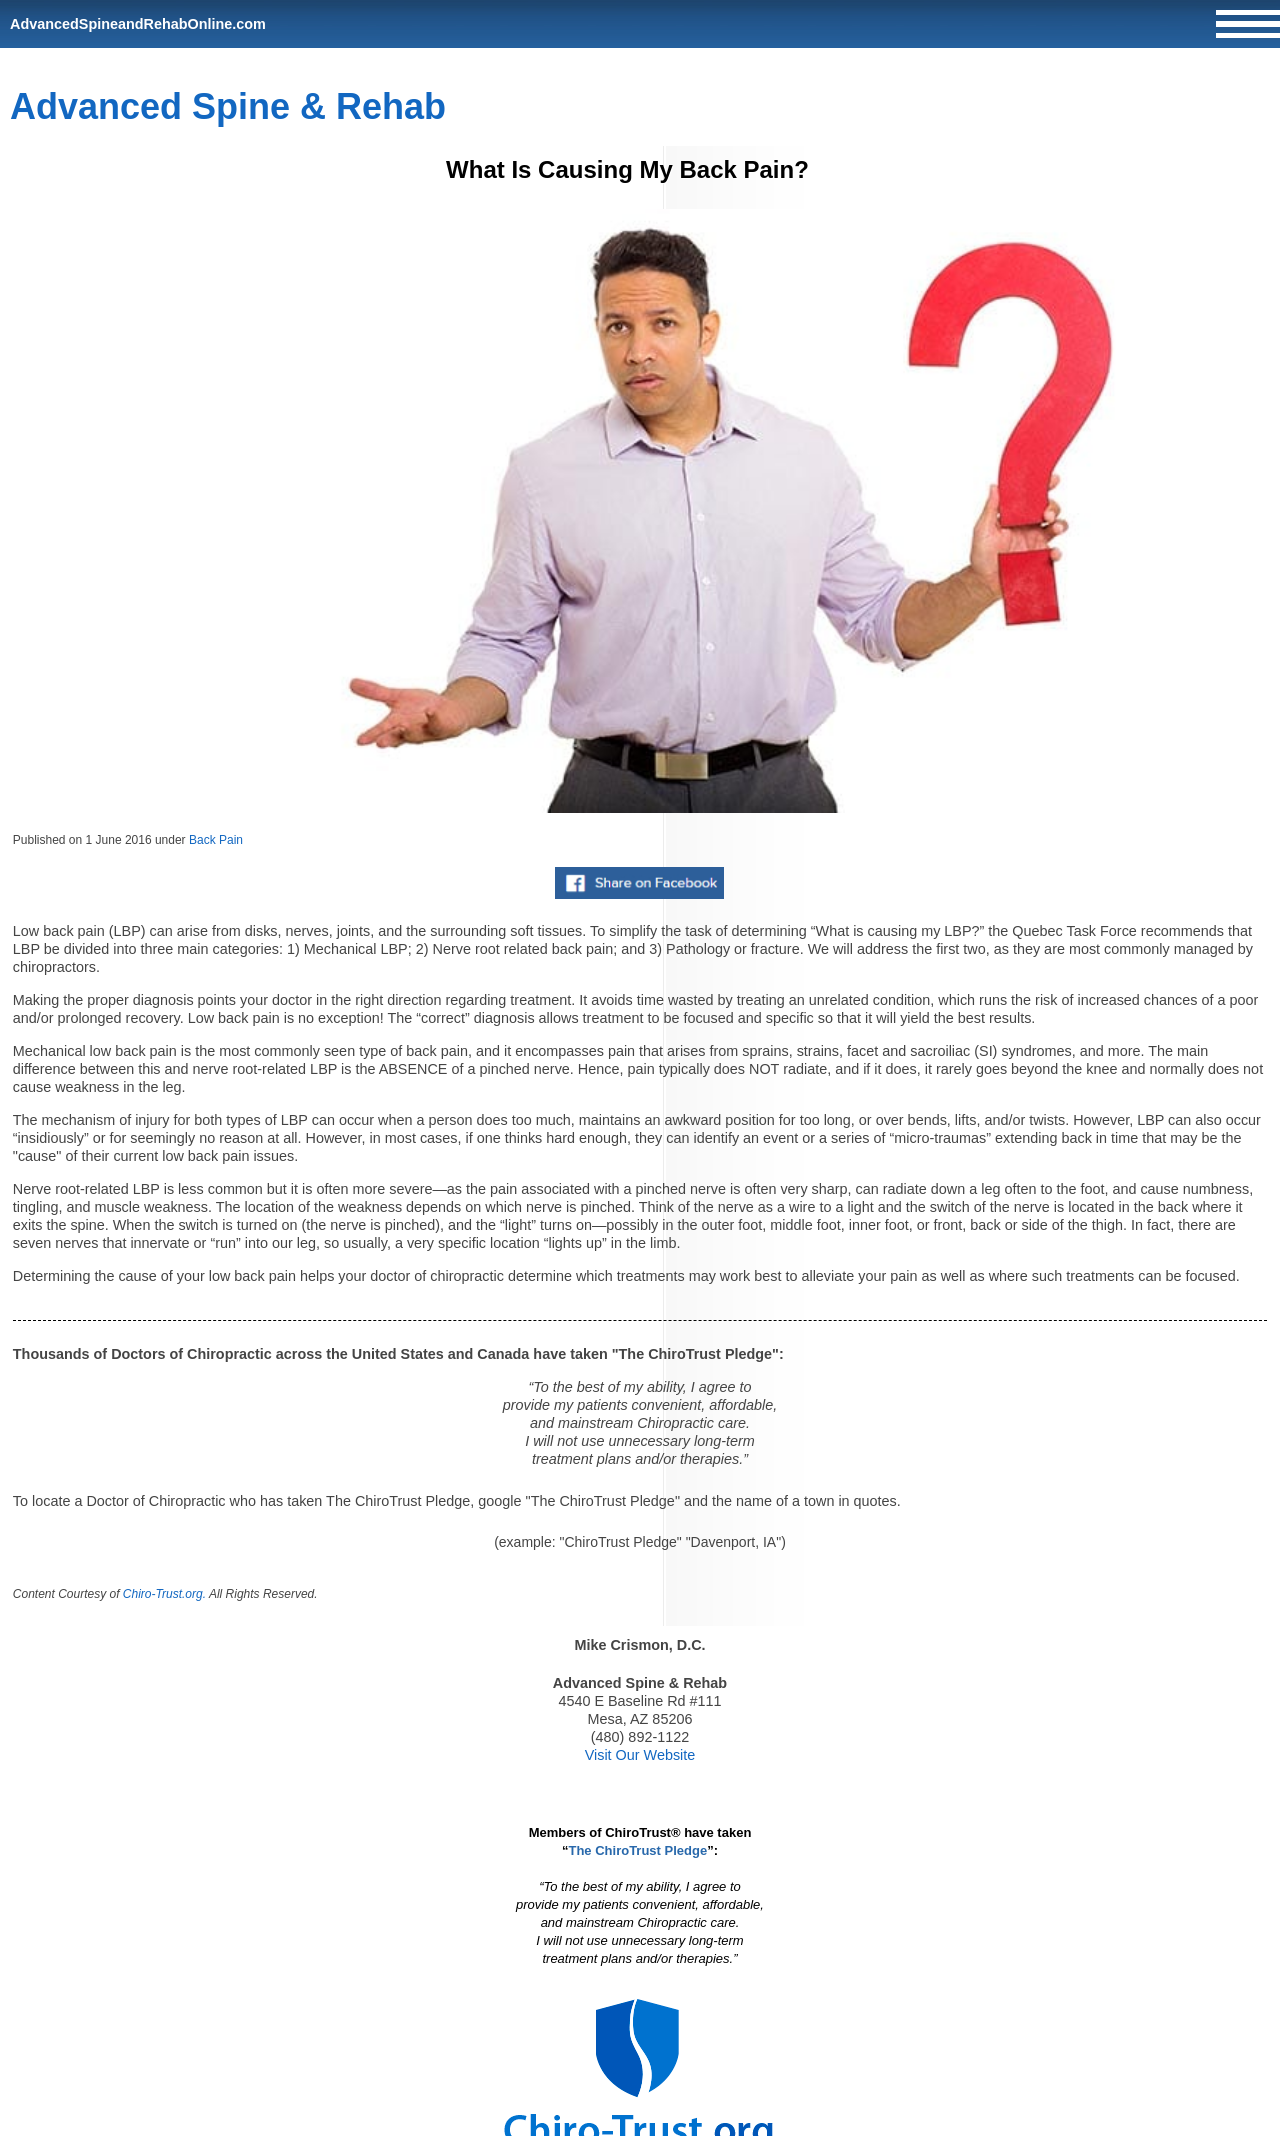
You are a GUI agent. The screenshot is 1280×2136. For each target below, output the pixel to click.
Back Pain (216, 840)
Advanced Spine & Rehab (228, 106)
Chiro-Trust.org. (164, 1594)
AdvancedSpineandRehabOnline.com (138, 24)
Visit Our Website (640, 1755)
